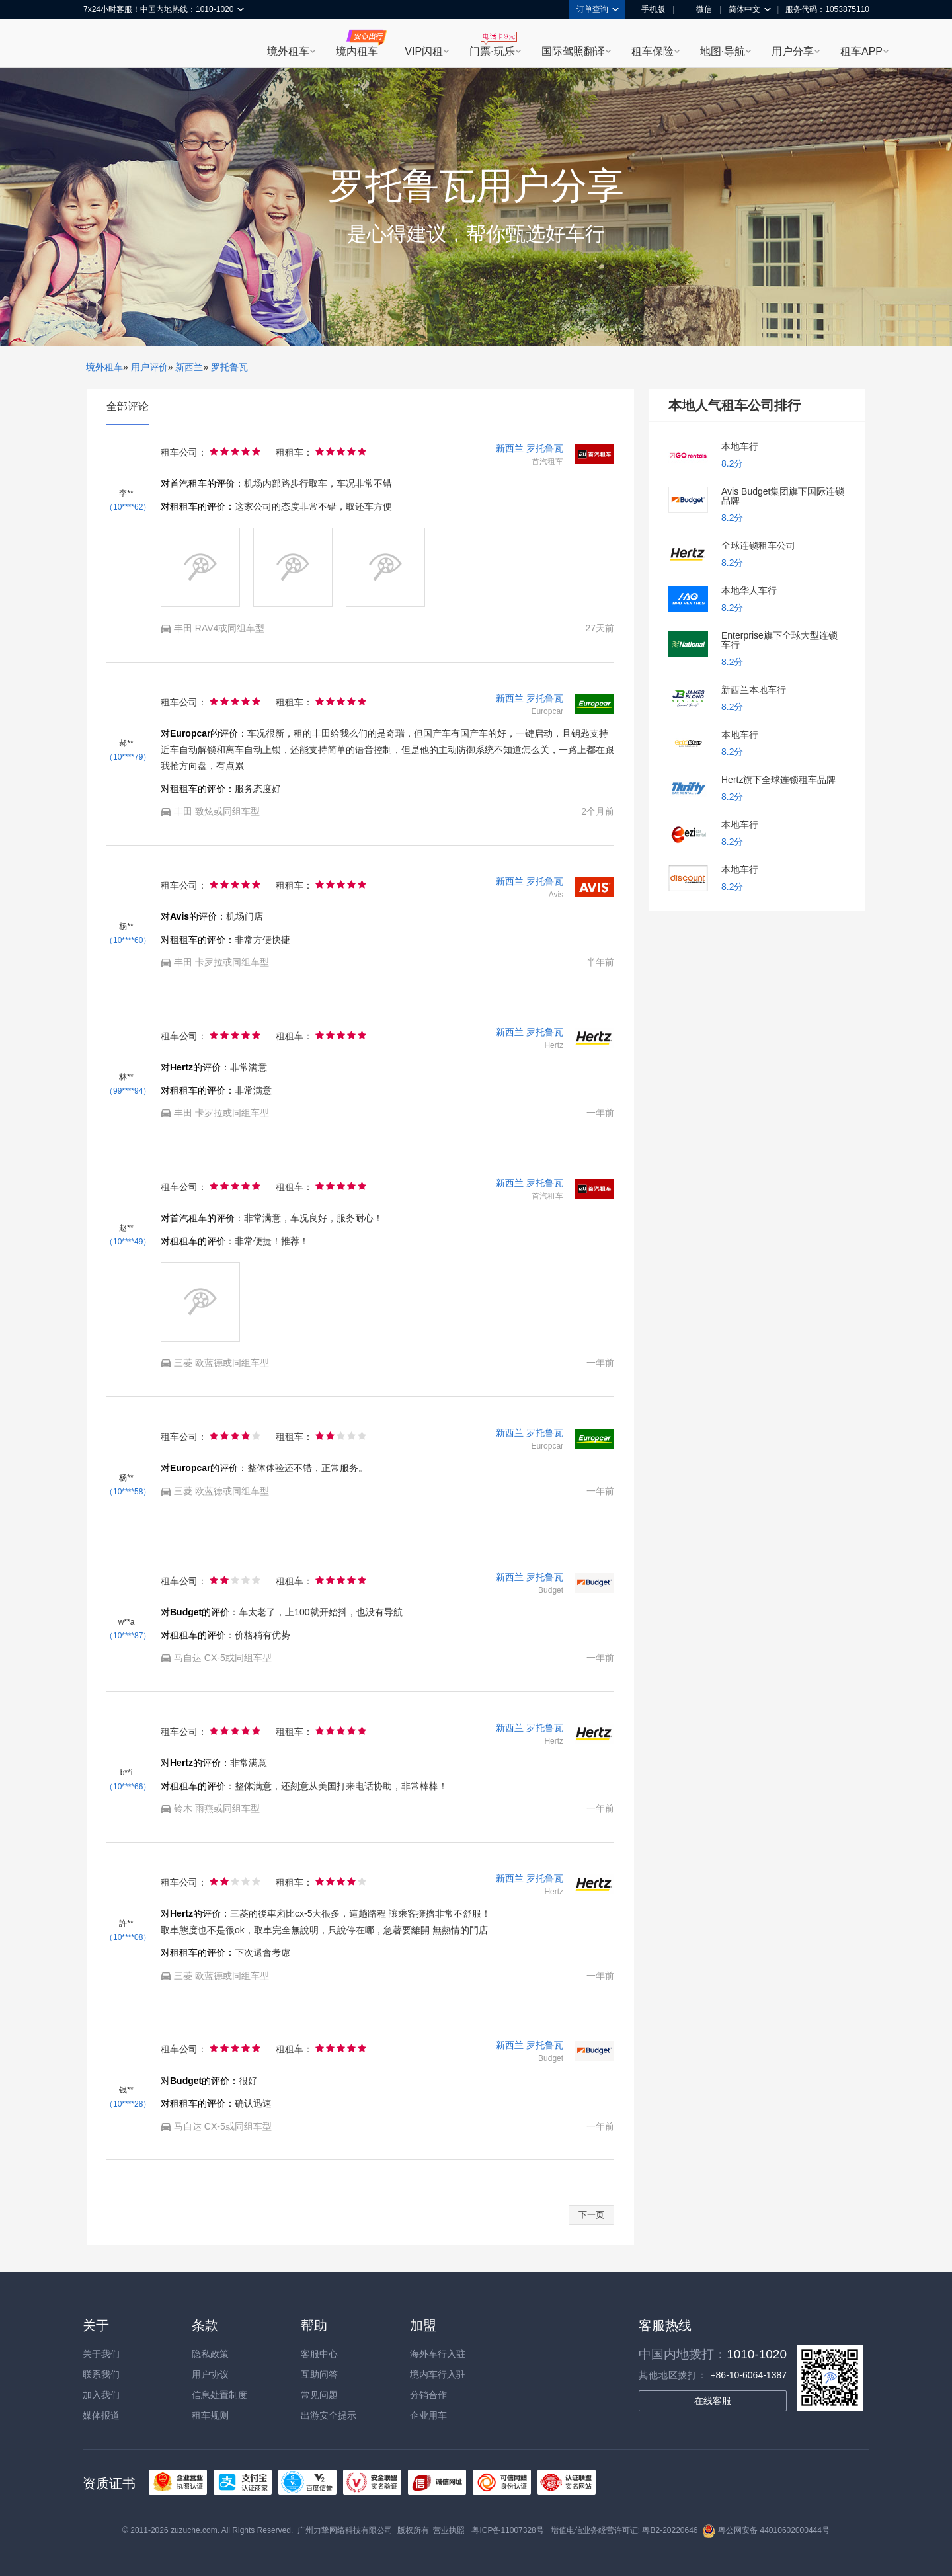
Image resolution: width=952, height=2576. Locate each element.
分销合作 (428, 2395)
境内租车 (357, 51)
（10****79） (128, 757)
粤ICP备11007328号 (507, 2530)
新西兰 (189, 367)
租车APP (861, 51)
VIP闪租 (424, 51)
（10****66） (128, 1786)
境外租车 (288, 51)
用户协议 (210, 2374)
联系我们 (101, 2374)
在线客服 (712, 2400)
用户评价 (149, 367)
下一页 (591, 2215)
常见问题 (319, 2395)
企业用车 (428, 2415)
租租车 (100, 44)
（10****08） (128, 1937)
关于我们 (101, 2354)
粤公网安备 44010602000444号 (766, 2530)
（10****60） (128, 940)
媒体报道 (101, 2415)
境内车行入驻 (437, 2374)
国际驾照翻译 (573, 51)
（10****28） (128, 2104)
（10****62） (128, 507)
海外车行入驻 (437, 2354)
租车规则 (210, 2415)
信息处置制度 (219, 2395)
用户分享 (793, 51)
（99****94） (128, 1091)
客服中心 (319, 2354)
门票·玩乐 (491, 51)
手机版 (648, 9)
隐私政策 (210, 2354)
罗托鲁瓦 (229, 367)
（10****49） (128, 1241)
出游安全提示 (328, 2415)
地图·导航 (722, 51)
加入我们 (101, 2395)
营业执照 (449, 2530)
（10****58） (128, 1491)
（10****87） (128, 1635)
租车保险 (652, 51)
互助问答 (319, 2374)
